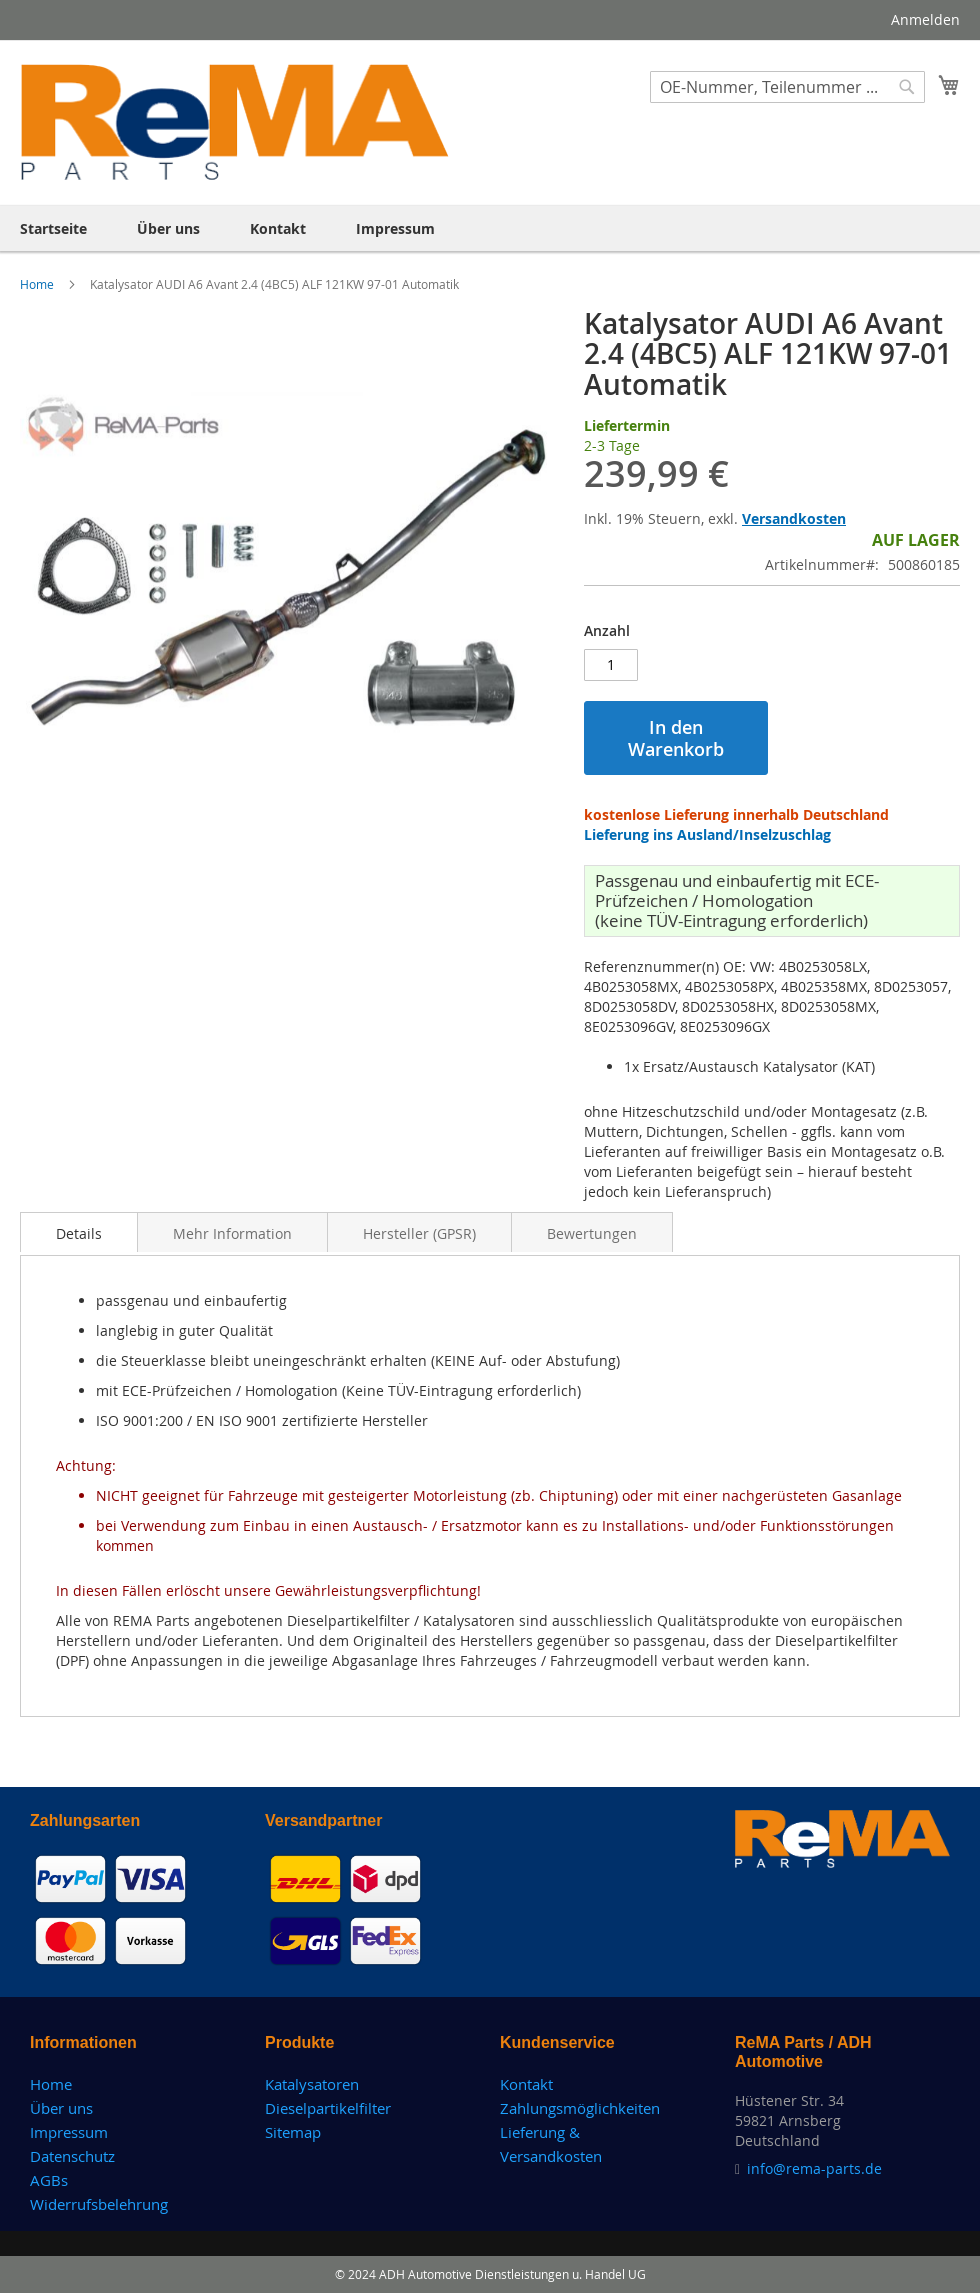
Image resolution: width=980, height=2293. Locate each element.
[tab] (79, 1232)
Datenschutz (72, 2156)
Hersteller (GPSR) (419, 1233)
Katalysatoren (312, 2084)
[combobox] (787, 87)
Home (38, 284)
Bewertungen (592, 1233)
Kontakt (526, 2084)
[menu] (490, 228)
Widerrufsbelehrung (99, 2204)
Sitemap (293, 2132)
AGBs (49, 2180)
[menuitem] (53, 228)
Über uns (61, 2108)
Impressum (69, 2132)
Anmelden (925, 19)
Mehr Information (232, 1233)
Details (79, 1233)
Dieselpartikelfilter (328, 2108)
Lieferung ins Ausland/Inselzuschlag (707, 834)
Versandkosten (794, 518)
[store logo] (235, 122)
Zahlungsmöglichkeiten (580, 2108)
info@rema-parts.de (814, 2168)
